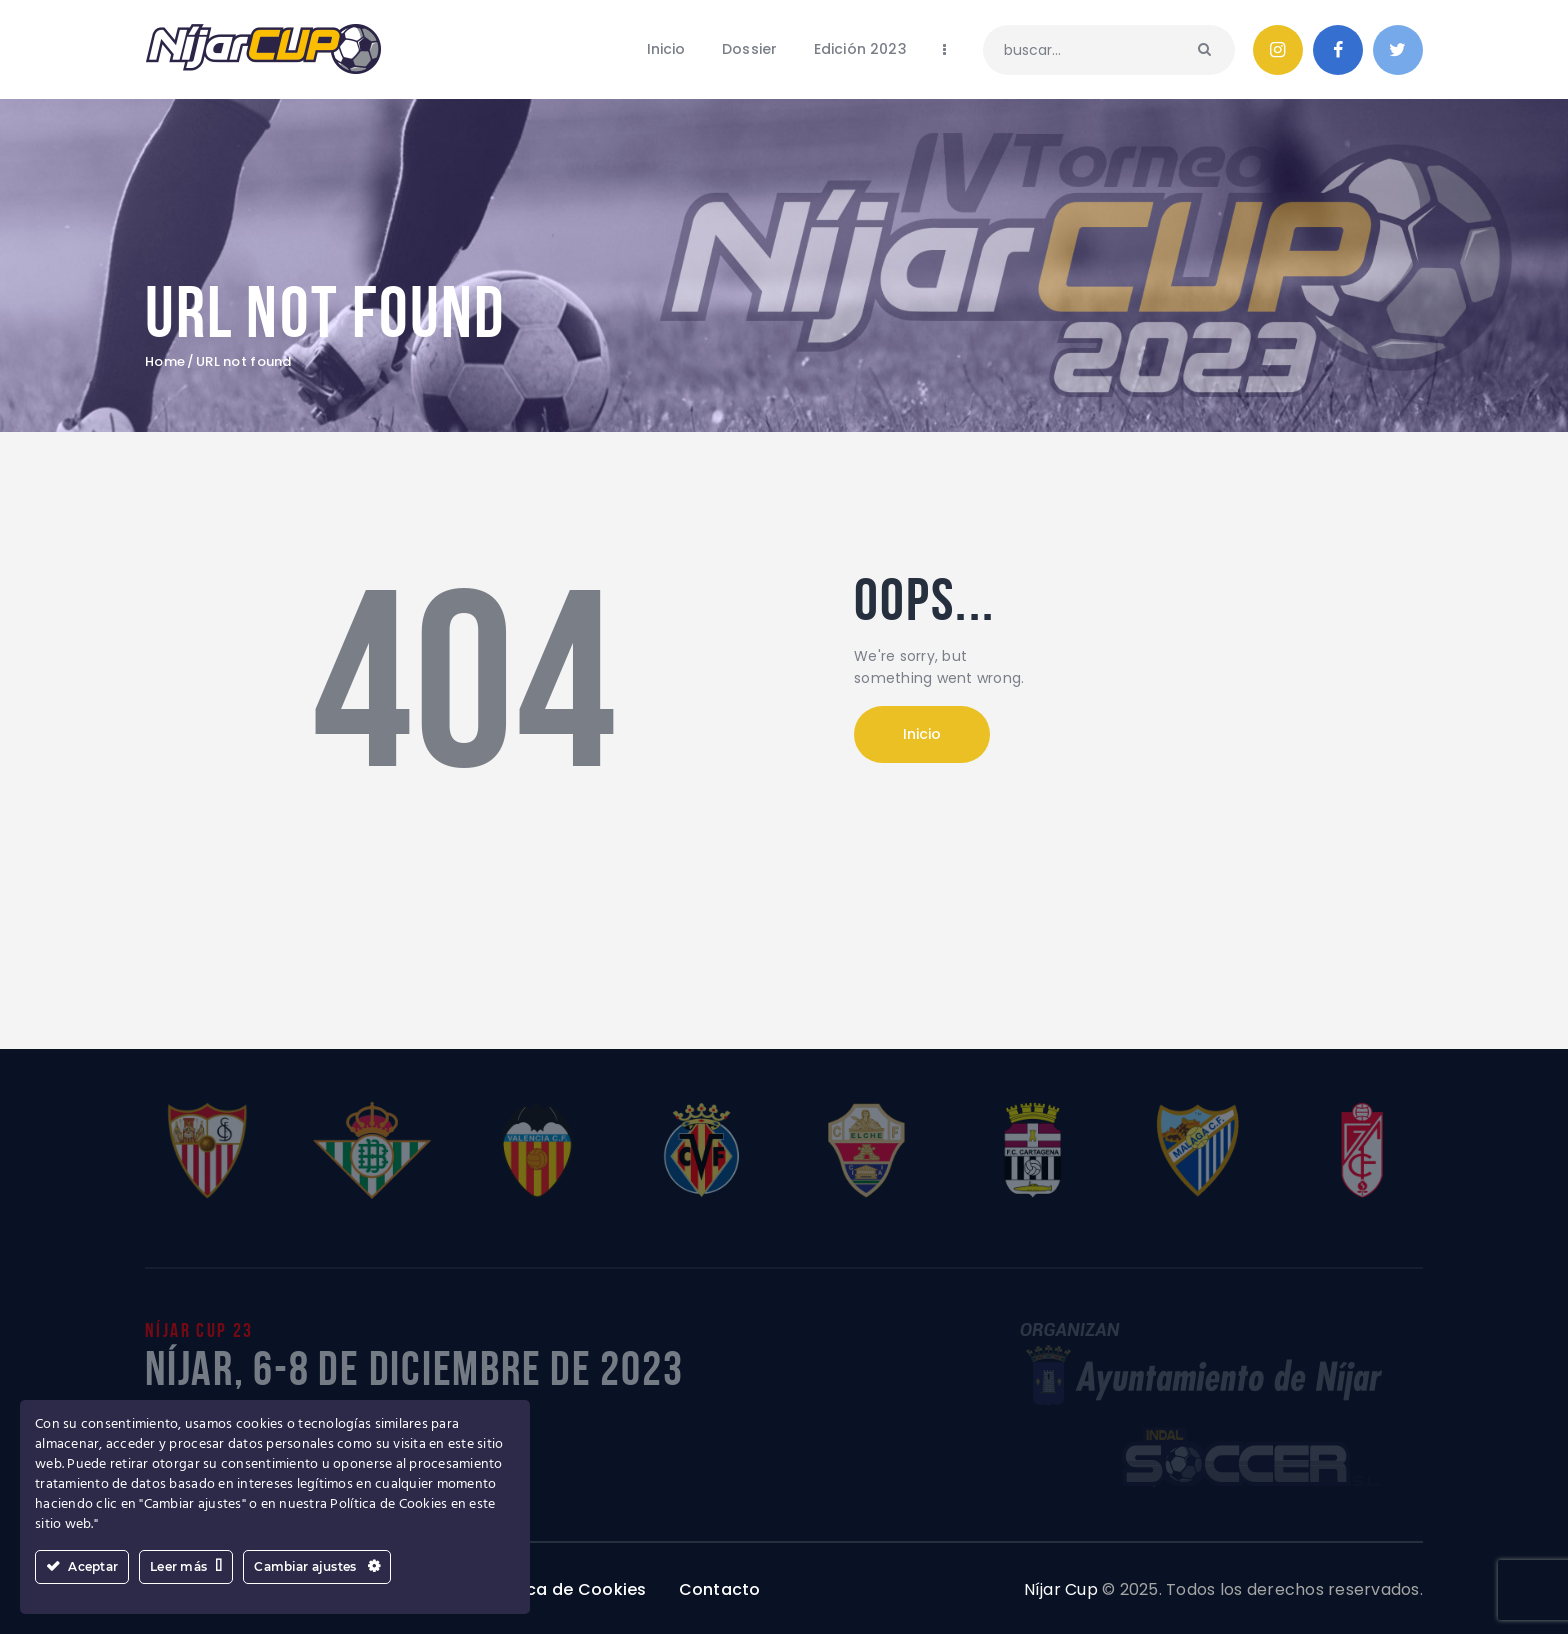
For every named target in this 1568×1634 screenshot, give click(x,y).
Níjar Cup (1061, 1589)
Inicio (922, 734)
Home (165, 362)
